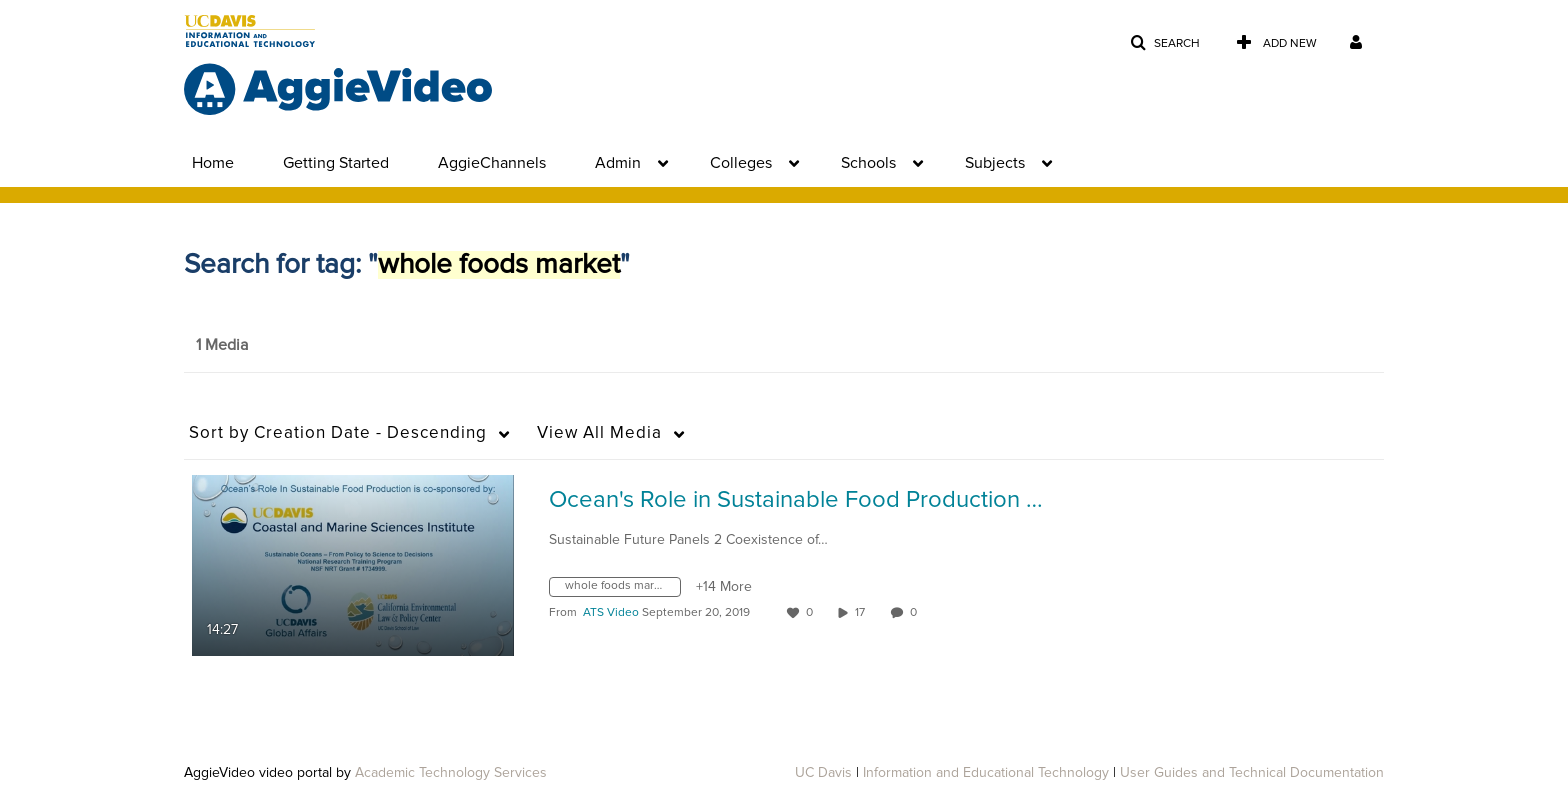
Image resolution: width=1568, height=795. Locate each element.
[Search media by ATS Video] (611, 613)
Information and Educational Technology (986, 773)
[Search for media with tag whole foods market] (622, 590)
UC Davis (823, 773)
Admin (618, 163)
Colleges (741, 163)
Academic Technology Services (451, 773)
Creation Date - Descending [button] (338, 433)
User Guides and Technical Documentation (1252, 773)
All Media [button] (599, 433)
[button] (1165, 43)
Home (213, 163)
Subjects (995, 163)
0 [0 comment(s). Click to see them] (916, 613)
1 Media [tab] (222, 345)
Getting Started (336, 163)
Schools (868, 163)
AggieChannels (492, 163)
